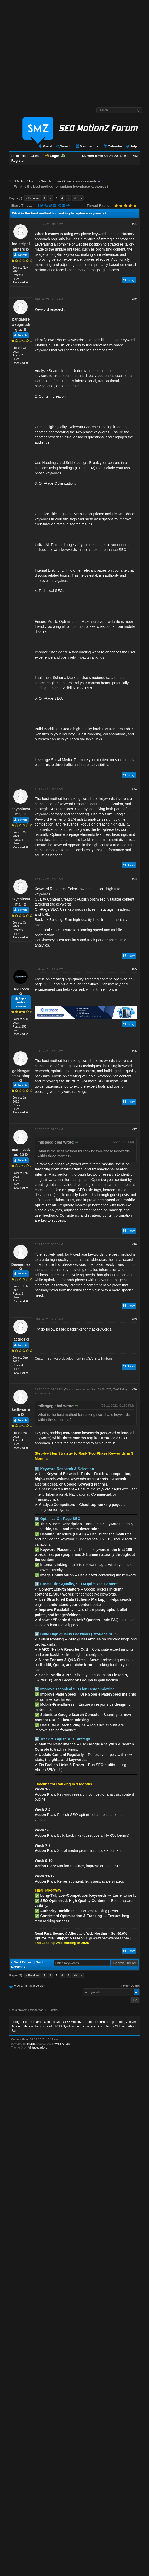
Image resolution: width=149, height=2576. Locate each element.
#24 (134, 878)
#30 (134, 1389)
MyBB (31, 2043)
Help (131, 146)
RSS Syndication (67, 2026)
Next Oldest (23, 1962)
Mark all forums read (37, 2026)
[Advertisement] (49, 51)
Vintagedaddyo (37, 2047)
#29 (134, 1319)
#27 (134, 1129)
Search (63, 146)
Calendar (112, 146)
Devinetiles (21, 1264)
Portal (45, 146)
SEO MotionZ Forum (23, 181)
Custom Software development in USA (64, 1358)
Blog (16, 2022)
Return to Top (104, 2022)
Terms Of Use (114, 2026)
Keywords (89, 181)
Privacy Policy (92, 2026)
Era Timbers (103, 1358)
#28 (134, 1244)
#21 (134, 223)
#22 (134, 299)
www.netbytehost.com (111, 1938)
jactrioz (19, 1339)
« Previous (32, 198)
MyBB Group (62, 2043)
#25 (134, 969)
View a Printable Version (29, 1985)
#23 (134, 788)
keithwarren (41, 1393)
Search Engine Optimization (60, 181)
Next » (77, 198)
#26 (134, 1050)
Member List (87, 146)
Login (52, 156)
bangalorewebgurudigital (21, 324)
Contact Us (52, 2022)
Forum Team (32, 2022)
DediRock (20, 989)
